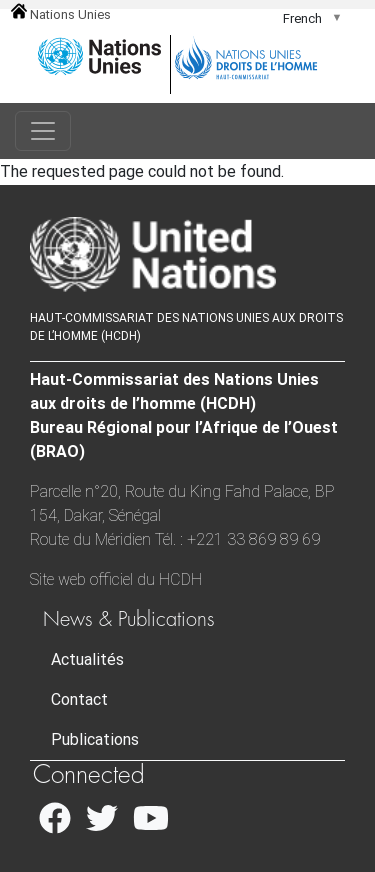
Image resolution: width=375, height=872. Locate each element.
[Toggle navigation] (43, 131)
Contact (79, 699)
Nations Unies (61, 14)
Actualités (87, 659)
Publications (95, 739)
